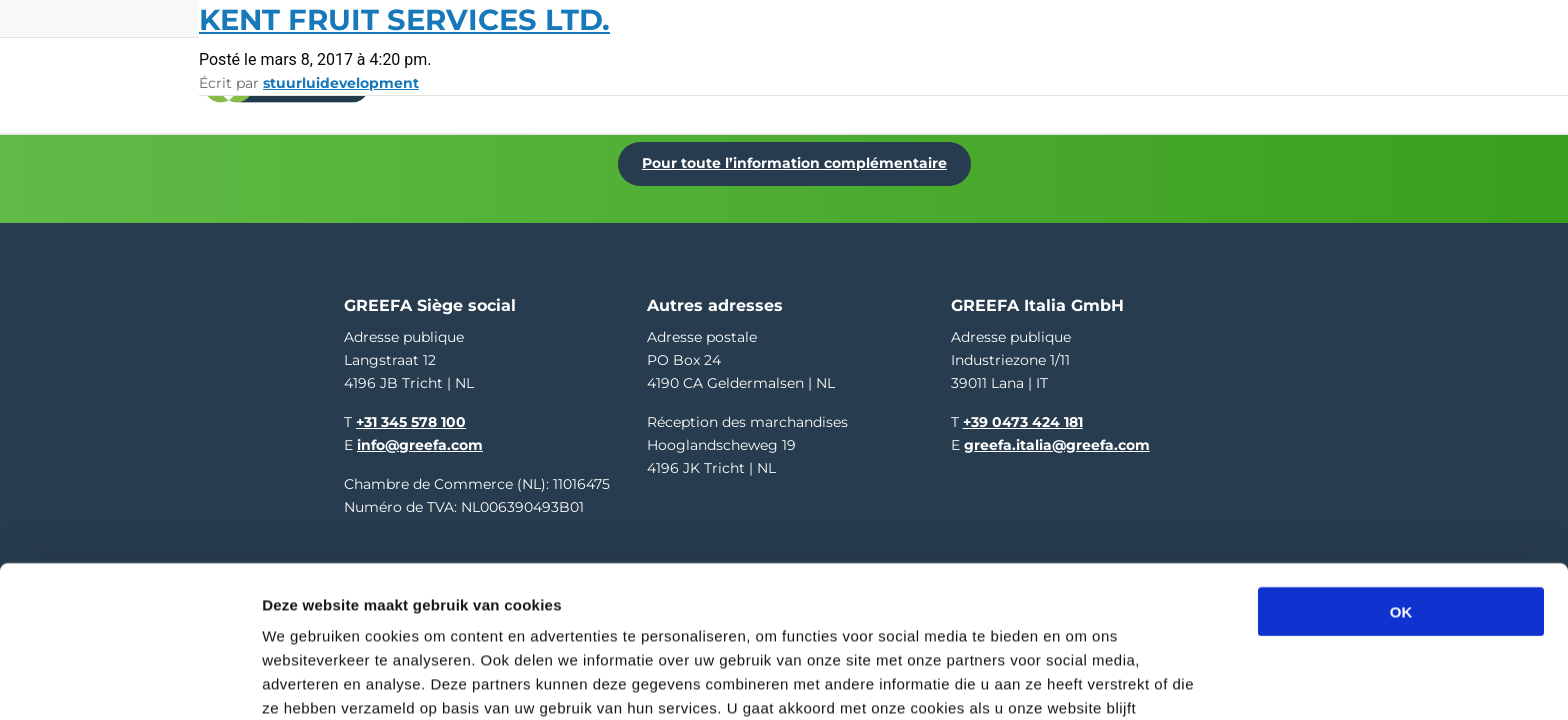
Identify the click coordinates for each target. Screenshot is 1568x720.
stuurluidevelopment (341, 83)
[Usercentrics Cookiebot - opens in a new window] (129, 681)
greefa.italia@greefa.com (1057, 434)
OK (1401, 495)
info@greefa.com (420, 434)
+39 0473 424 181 (1023, 411)
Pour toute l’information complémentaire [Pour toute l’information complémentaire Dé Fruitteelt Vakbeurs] (800, 157)
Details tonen (1080, 680)
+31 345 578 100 (411, 411)
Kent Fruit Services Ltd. (404, 19)
